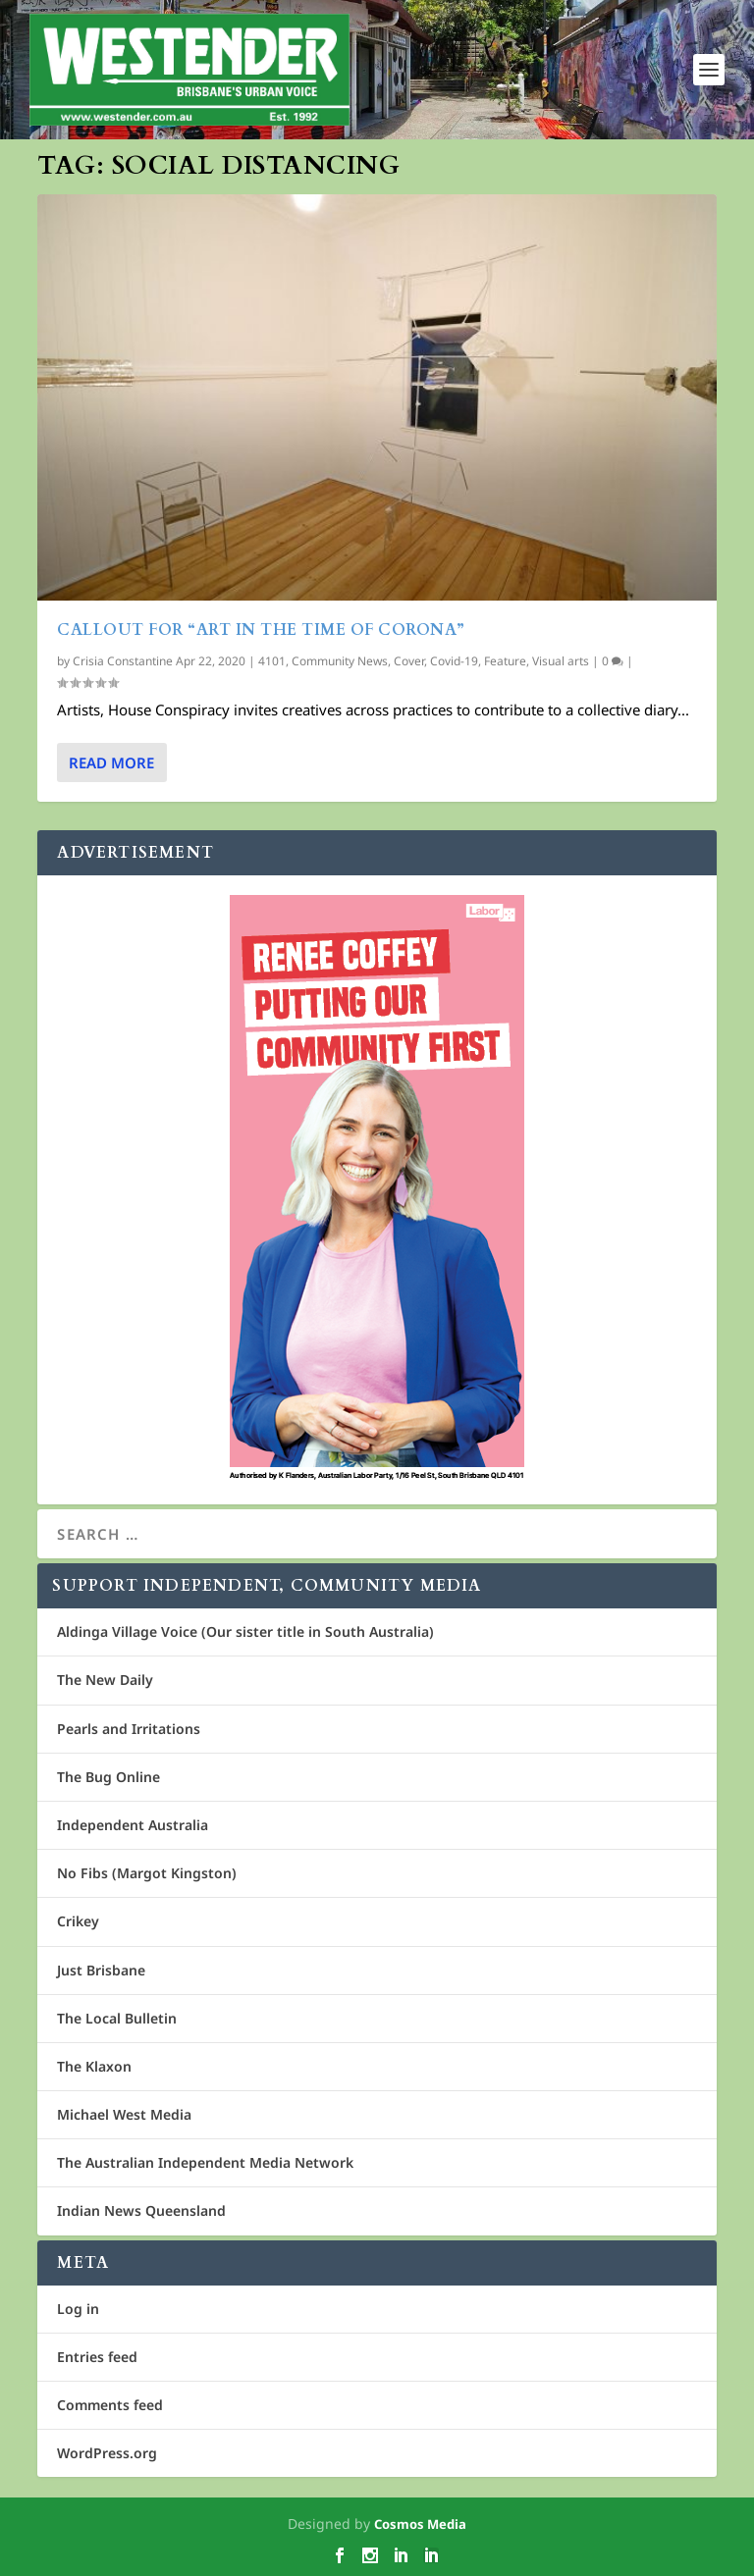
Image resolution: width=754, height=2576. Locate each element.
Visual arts (560, 661)
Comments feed (110, 2404)
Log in (78, 2308)
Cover (409, 661)
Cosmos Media (420, 2524)
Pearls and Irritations (128, 1728)
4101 (272, 661)
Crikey (78, 1921)
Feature (505, 661)
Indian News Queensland (141, 2210)
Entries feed (97, 2356)
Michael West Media (124, 2114)
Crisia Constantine (123, 661)
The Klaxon (94, 2066)
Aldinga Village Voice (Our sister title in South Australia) (245, 1631)
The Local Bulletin (117, 2018)
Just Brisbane (101, 1970)
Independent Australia (132, 1824)
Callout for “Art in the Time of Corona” (261, 630)
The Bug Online (108, 1776)
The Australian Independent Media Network (205, 2162)
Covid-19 (454, 661)
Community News (340, 661)
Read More (111, 762)
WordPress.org (107, 2453)
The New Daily (105, 1679)
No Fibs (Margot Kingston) (147, 1873)
